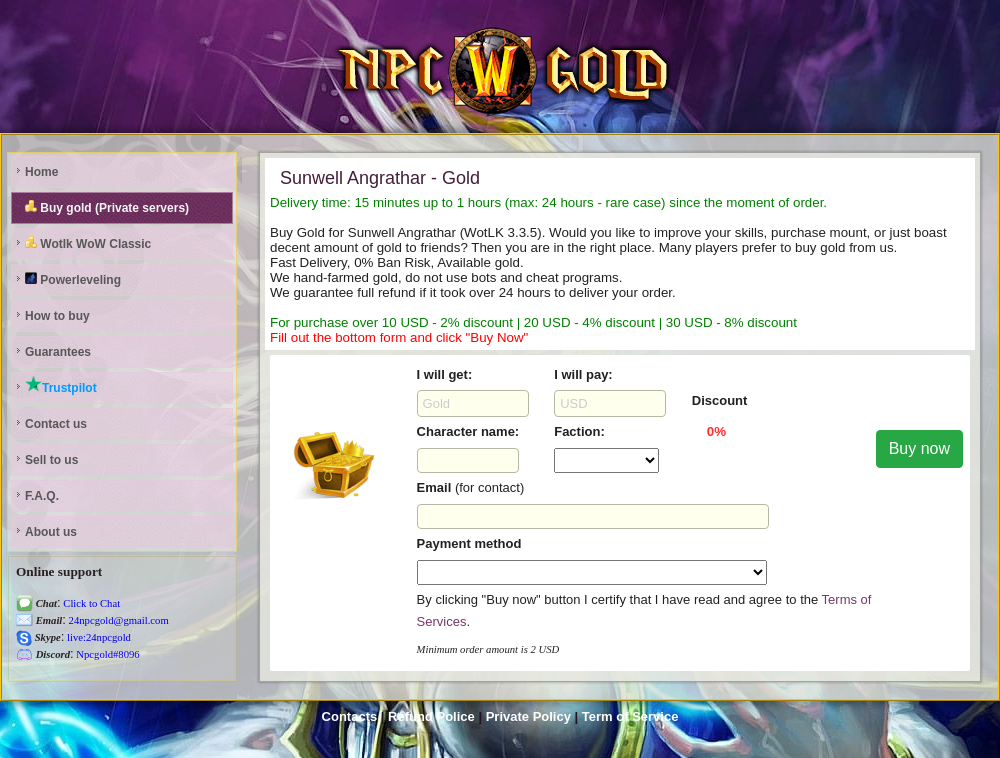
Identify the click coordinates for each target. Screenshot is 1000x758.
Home (41, 172)
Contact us (56, 424)
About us (51, 532)
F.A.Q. (42, 496)
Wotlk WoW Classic (88, 243)
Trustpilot (61, 385)
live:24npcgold (97, 637)
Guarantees (58, 352)
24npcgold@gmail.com (117, 620)
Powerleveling (73, 279)
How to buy (57, 316)
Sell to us (51, 460)
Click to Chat (91, 603)
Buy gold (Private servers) (107, 207)
